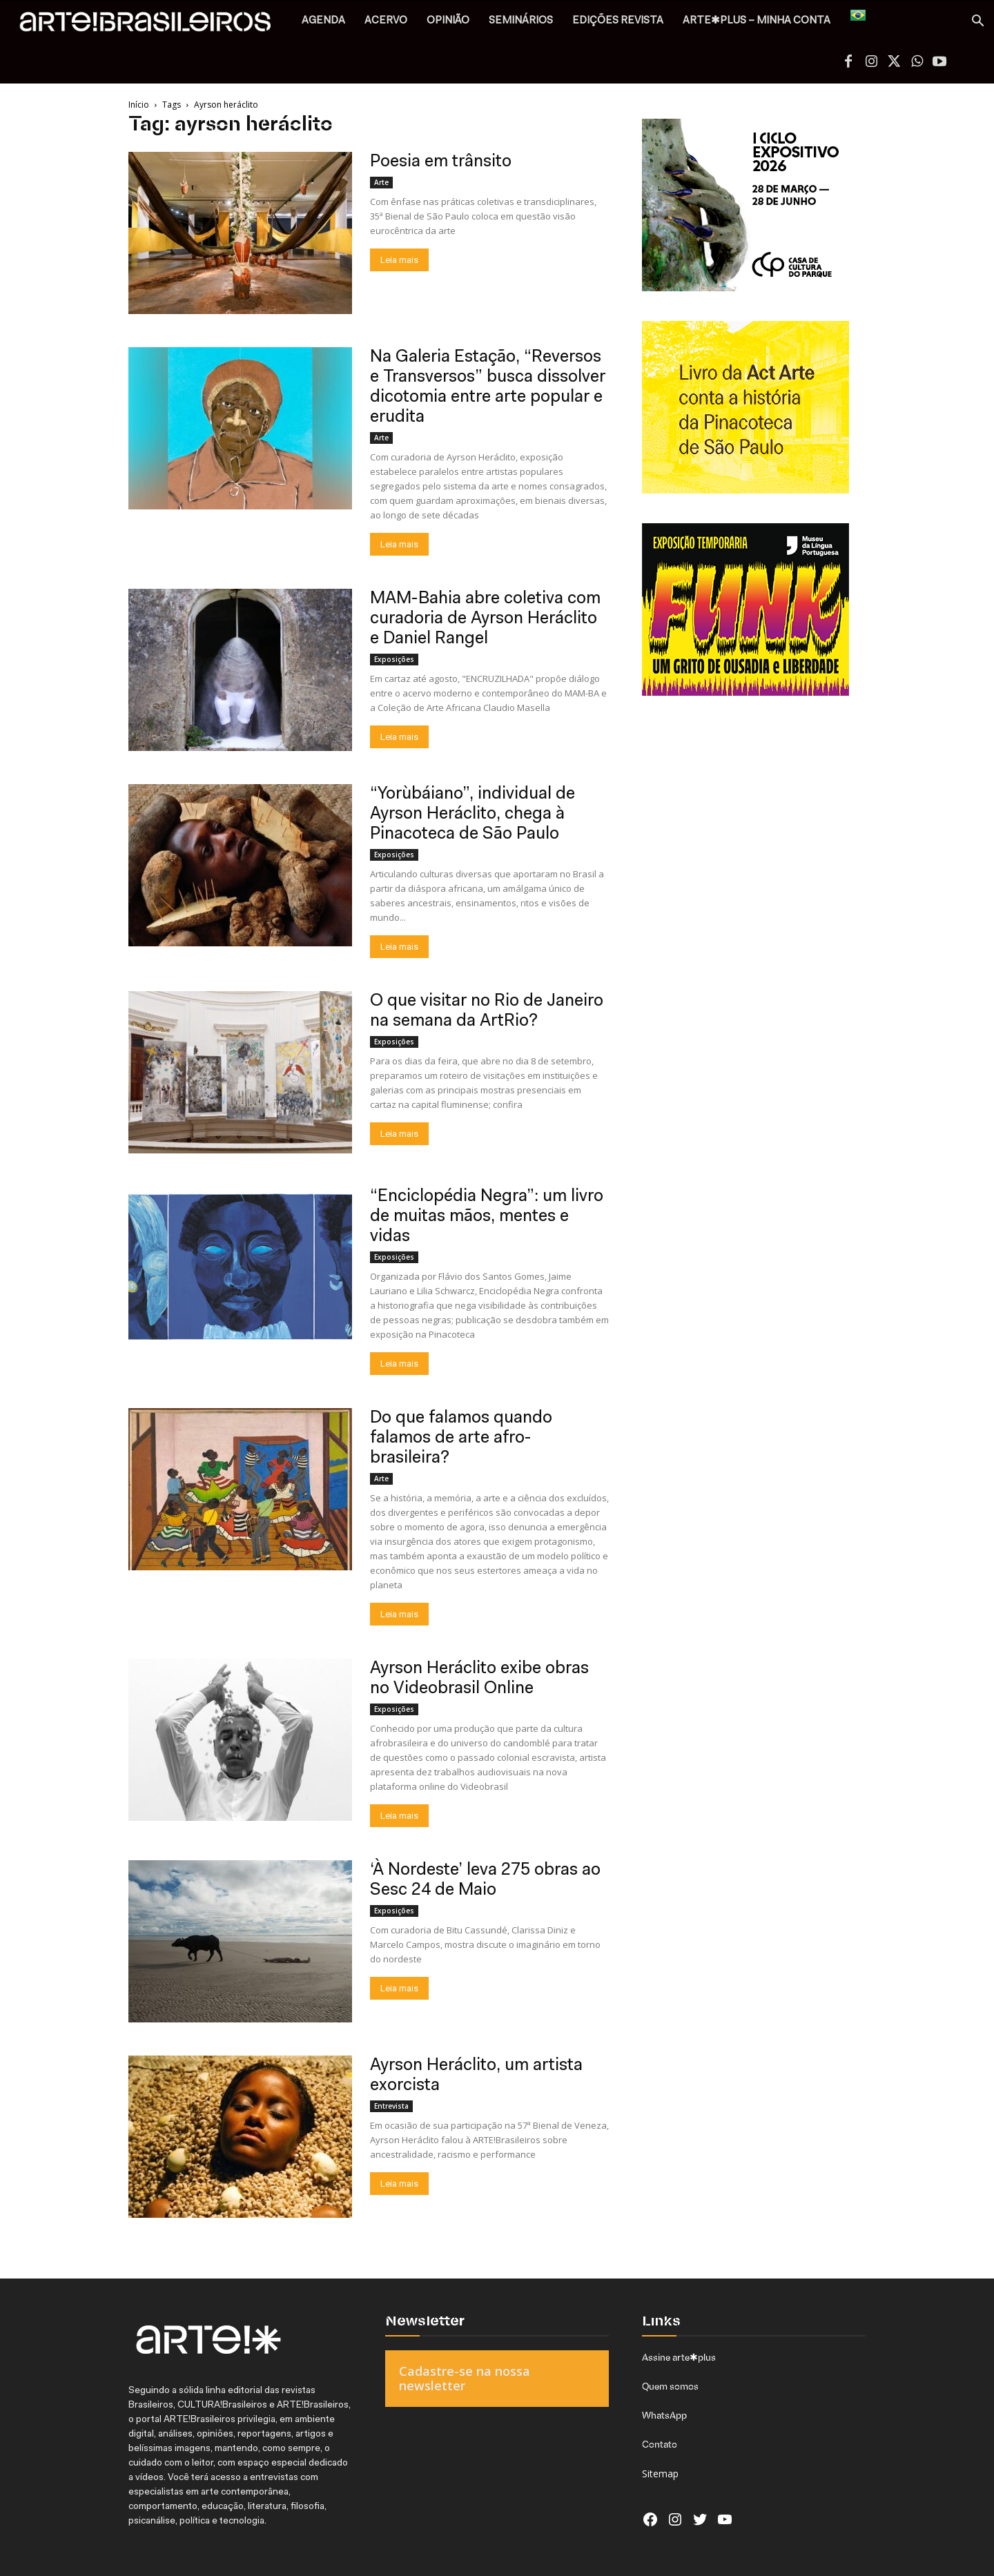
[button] (977, 22)
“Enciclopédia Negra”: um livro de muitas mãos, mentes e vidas (486, 1216)
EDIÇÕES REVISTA (617, 21)
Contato (659, 2444)
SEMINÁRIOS (521, 21)
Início (138, 104)
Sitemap (660, 2473)
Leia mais (399, 260)
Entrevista (391, 2106)
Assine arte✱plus (679, 2357)
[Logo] (153, 25)
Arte (381, 182)
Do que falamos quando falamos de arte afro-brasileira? (461, 1438)
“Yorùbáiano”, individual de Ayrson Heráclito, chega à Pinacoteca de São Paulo (472, 814)
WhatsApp (664, 2415)
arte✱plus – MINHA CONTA (756, 21)
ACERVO (385, 21)
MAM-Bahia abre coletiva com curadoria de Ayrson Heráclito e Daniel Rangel (485, 618)
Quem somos (670, 2386)
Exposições (394, 659)
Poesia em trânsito (440, 161)
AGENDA (323, 21)
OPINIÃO (448, 21)
